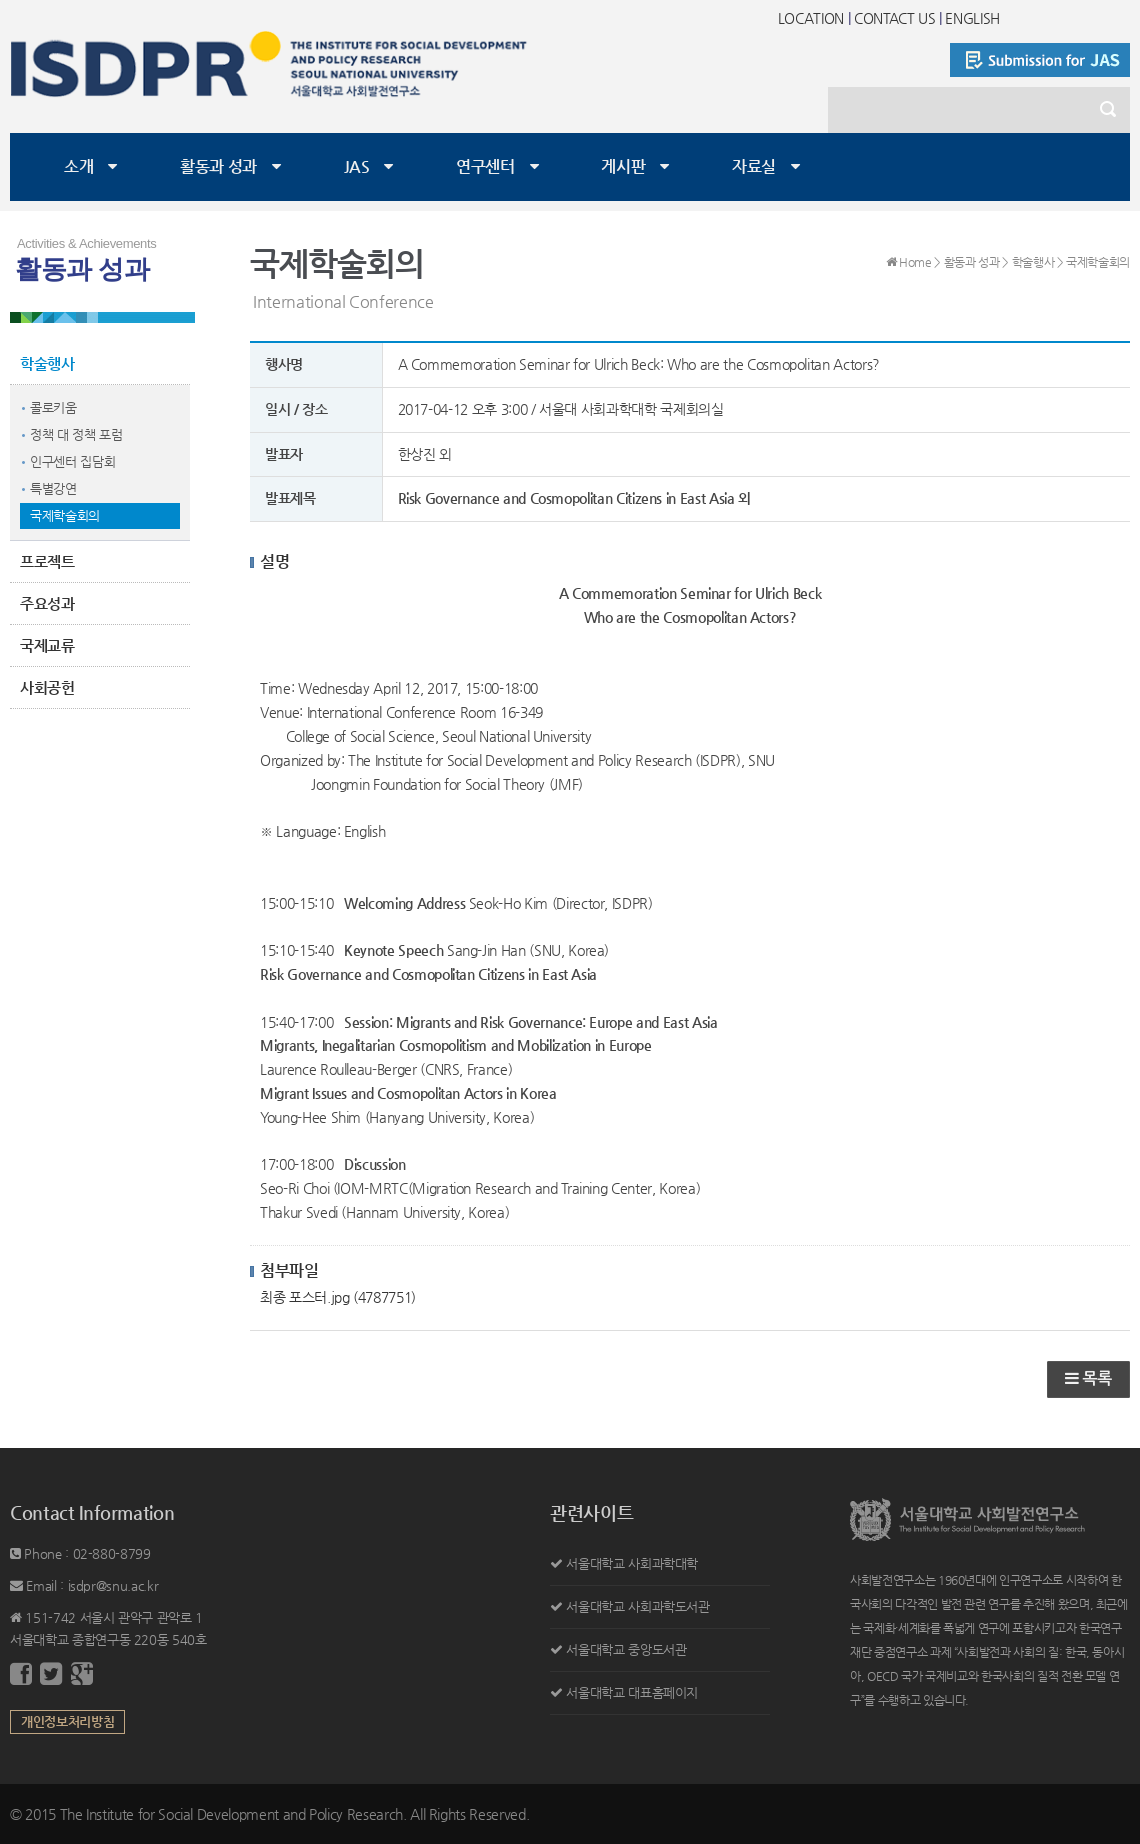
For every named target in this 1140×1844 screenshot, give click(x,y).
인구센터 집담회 (72, 461)
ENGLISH (972, 18)
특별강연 (53, 488)
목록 (1088, 1378)
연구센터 (485, 166)
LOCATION (811, 18)
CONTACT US (895, 18)
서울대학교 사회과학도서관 (637, 1606)
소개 (78, 166)
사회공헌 (47, 687)
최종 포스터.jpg (338, 1297)
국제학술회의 (65, 515)
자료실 (754, 166)
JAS (357, 166)
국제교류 (47, 645)
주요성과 (47, 603)
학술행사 (47, 363)
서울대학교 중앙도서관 (626, 1649)
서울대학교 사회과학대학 (632, 1563)
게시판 (623, 166)
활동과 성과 (218, 166)
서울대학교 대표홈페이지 (632, 1692)
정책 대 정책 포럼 (76, 434)
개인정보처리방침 (67, 1721)
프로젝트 (47, 561)
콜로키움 (53, 407)
